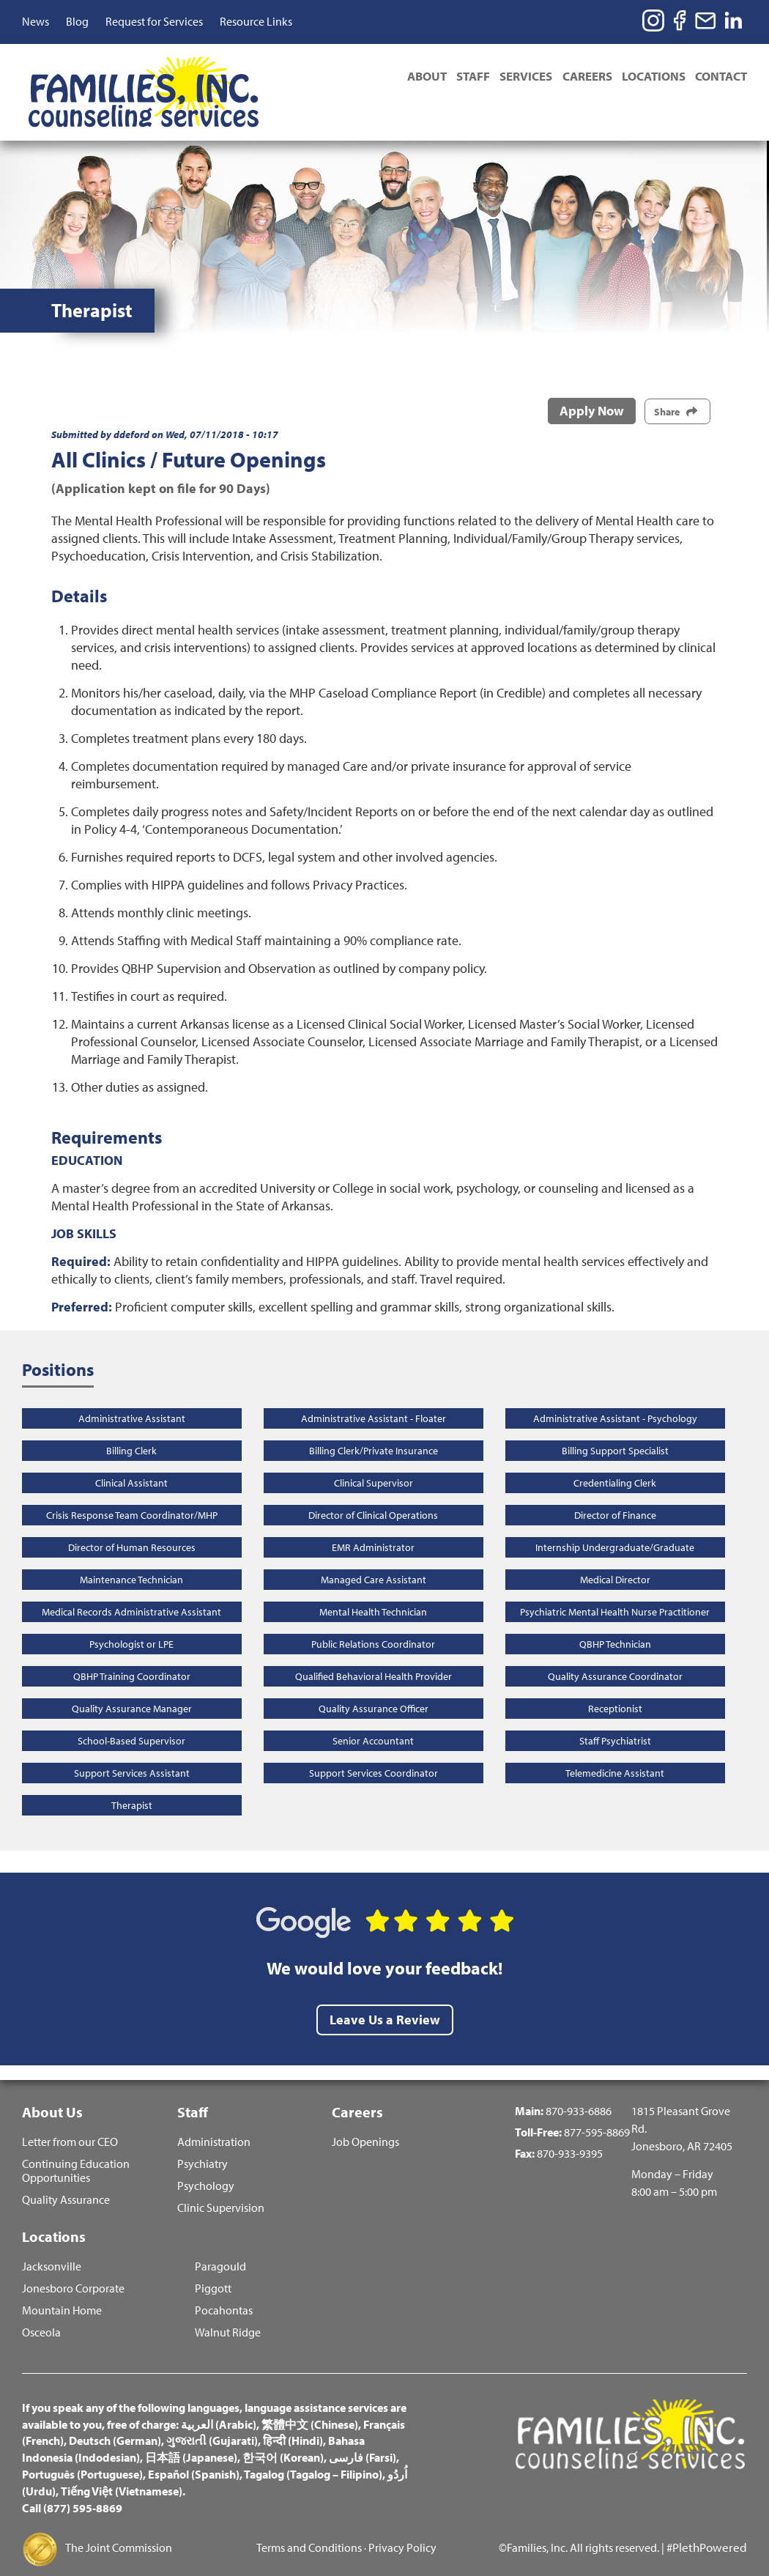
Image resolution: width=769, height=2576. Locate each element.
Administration (213, 2124)
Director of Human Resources (132, 1524)
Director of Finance (615, 1492)
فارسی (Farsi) (362, 2443)
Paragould (220, 2252)
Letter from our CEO (70, 2124)
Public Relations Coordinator (373, 1621)
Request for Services (154, 21)
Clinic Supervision (220, 2189)
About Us (52, 2090)
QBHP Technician (615, 1621)
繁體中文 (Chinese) (309, 2410)
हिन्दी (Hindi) (293, 2426)
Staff (453, 78)
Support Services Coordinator (373, 1750)
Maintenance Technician (131, 1556)
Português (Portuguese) (82, 2460)
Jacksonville (51, 2252)
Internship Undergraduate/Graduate (614, 1524)
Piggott (213, 2274)
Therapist (131, 1782)
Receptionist (615, 1685)
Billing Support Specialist (615, 1428)
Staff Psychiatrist (615, 1718)
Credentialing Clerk (614, 1460)
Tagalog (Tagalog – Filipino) (313, 2460)
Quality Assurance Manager (132, 1685)
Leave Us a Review (385, 1997)
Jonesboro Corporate (73, 2274)
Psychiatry (202, 2146)
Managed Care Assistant (373, 1556)
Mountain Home (62, 2296)
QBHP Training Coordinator (131, 1653)
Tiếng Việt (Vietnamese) (121, 2477)
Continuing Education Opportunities (76, 2152)
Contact (721, 78)
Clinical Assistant (131, 1460)
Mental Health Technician (373, 1589)
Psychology (205, 2168)
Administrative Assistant (131, 1395)
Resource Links (256, 21)
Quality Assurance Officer (373, 1685)
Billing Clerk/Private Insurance (373, 1428)
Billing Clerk (131, 1428)
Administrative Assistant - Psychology (615, 1395)
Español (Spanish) (193, 2460)
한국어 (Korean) (283, 2443)
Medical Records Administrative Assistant (131, 1589)
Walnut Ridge (228, 2318)
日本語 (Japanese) (191, 2443)
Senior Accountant (373, 1718)
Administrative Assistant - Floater (373, 1395)
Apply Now (592, 388)
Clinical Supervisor (373, 1460)
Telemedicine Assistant (614, 1750)
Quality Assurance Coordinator (615, 1653)
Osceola (41, 2318)
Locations (648, 78)
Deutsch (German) (115, 2426)
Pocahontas (224, 2296)
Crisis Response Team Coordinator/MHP (132, 1492)
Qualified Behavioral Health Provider (373, 1653)
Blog (77, 21)
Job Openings (365, 2124)
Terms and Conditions (309, 2533)
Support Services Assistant (132, 1750)
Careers (577, 78)
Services (511, 78)
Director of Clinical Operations (373, 1492)
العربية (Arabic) (218, 2410)
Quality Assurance (66, 2181)
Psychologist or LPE (131, 1621)
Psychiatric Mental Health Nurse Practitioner (615, 1589)
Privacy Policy (402, 2533)
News (35, 21)
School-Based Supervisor (131, 1718)
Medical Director (615, 1556)
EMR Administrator (373, 1524)
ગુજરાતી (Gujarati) (212, 2426)
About (402, 78)
